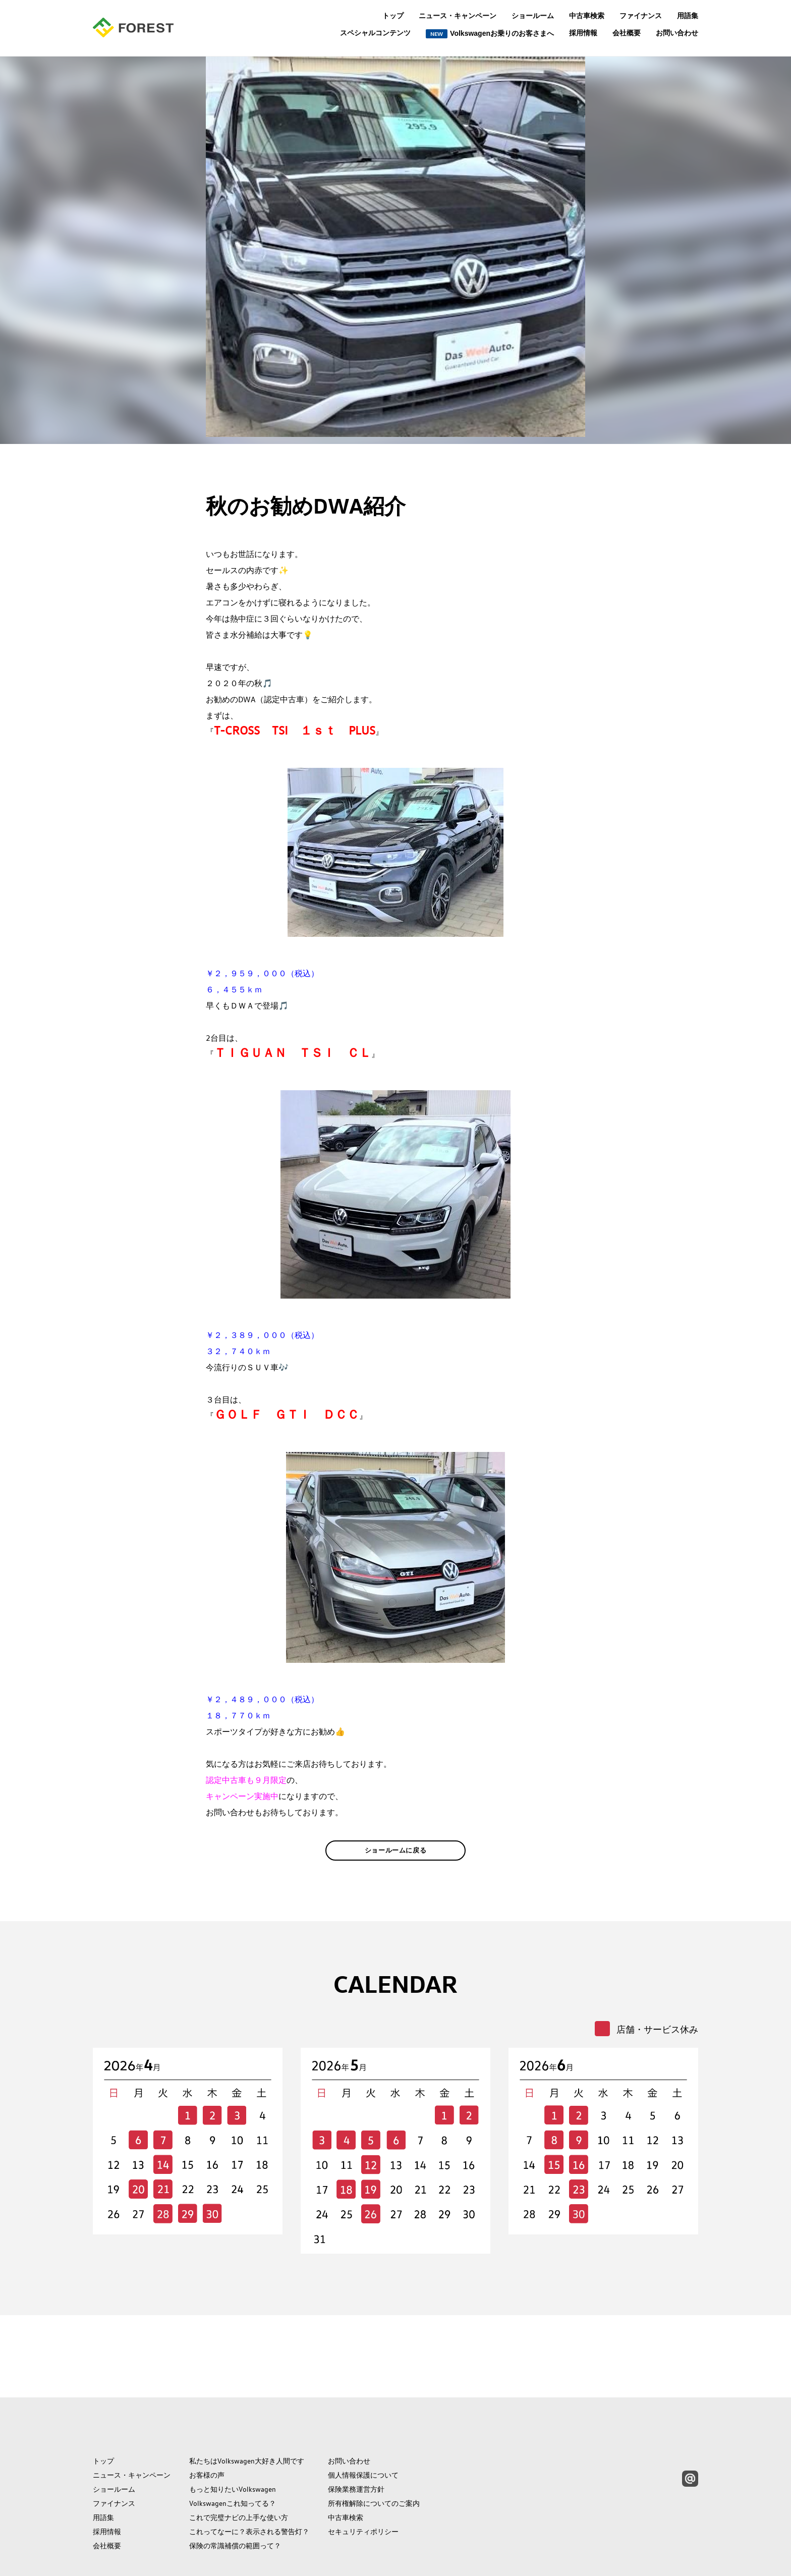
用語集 (687, 15)
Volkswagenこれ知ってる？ (232, 2455)
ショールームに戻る (395, 1865)
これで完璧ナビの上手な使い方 (238, 2469)
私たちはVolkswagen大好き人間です (246, 2413)
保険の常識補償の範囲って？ (235, 2497)
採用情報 (583, 32)
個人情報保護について (363, 2427)
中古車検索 (586, 15)
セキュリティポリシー (363, 2483)
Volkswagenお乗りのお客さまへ (490, 33)
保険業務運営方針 (356, 2441)
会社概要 (626, 32)
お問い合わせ (677, 32)
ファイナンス (640, 15)
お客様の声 (206, 2427)
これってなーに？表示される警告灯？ (249, 2483)
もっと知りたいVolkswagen (232, 2441)
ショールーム (533, 15)
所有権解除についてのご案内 (374, 2455)
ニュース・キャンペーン (457, 15)
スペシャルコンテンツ (375, 33)
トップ (393, 15)
